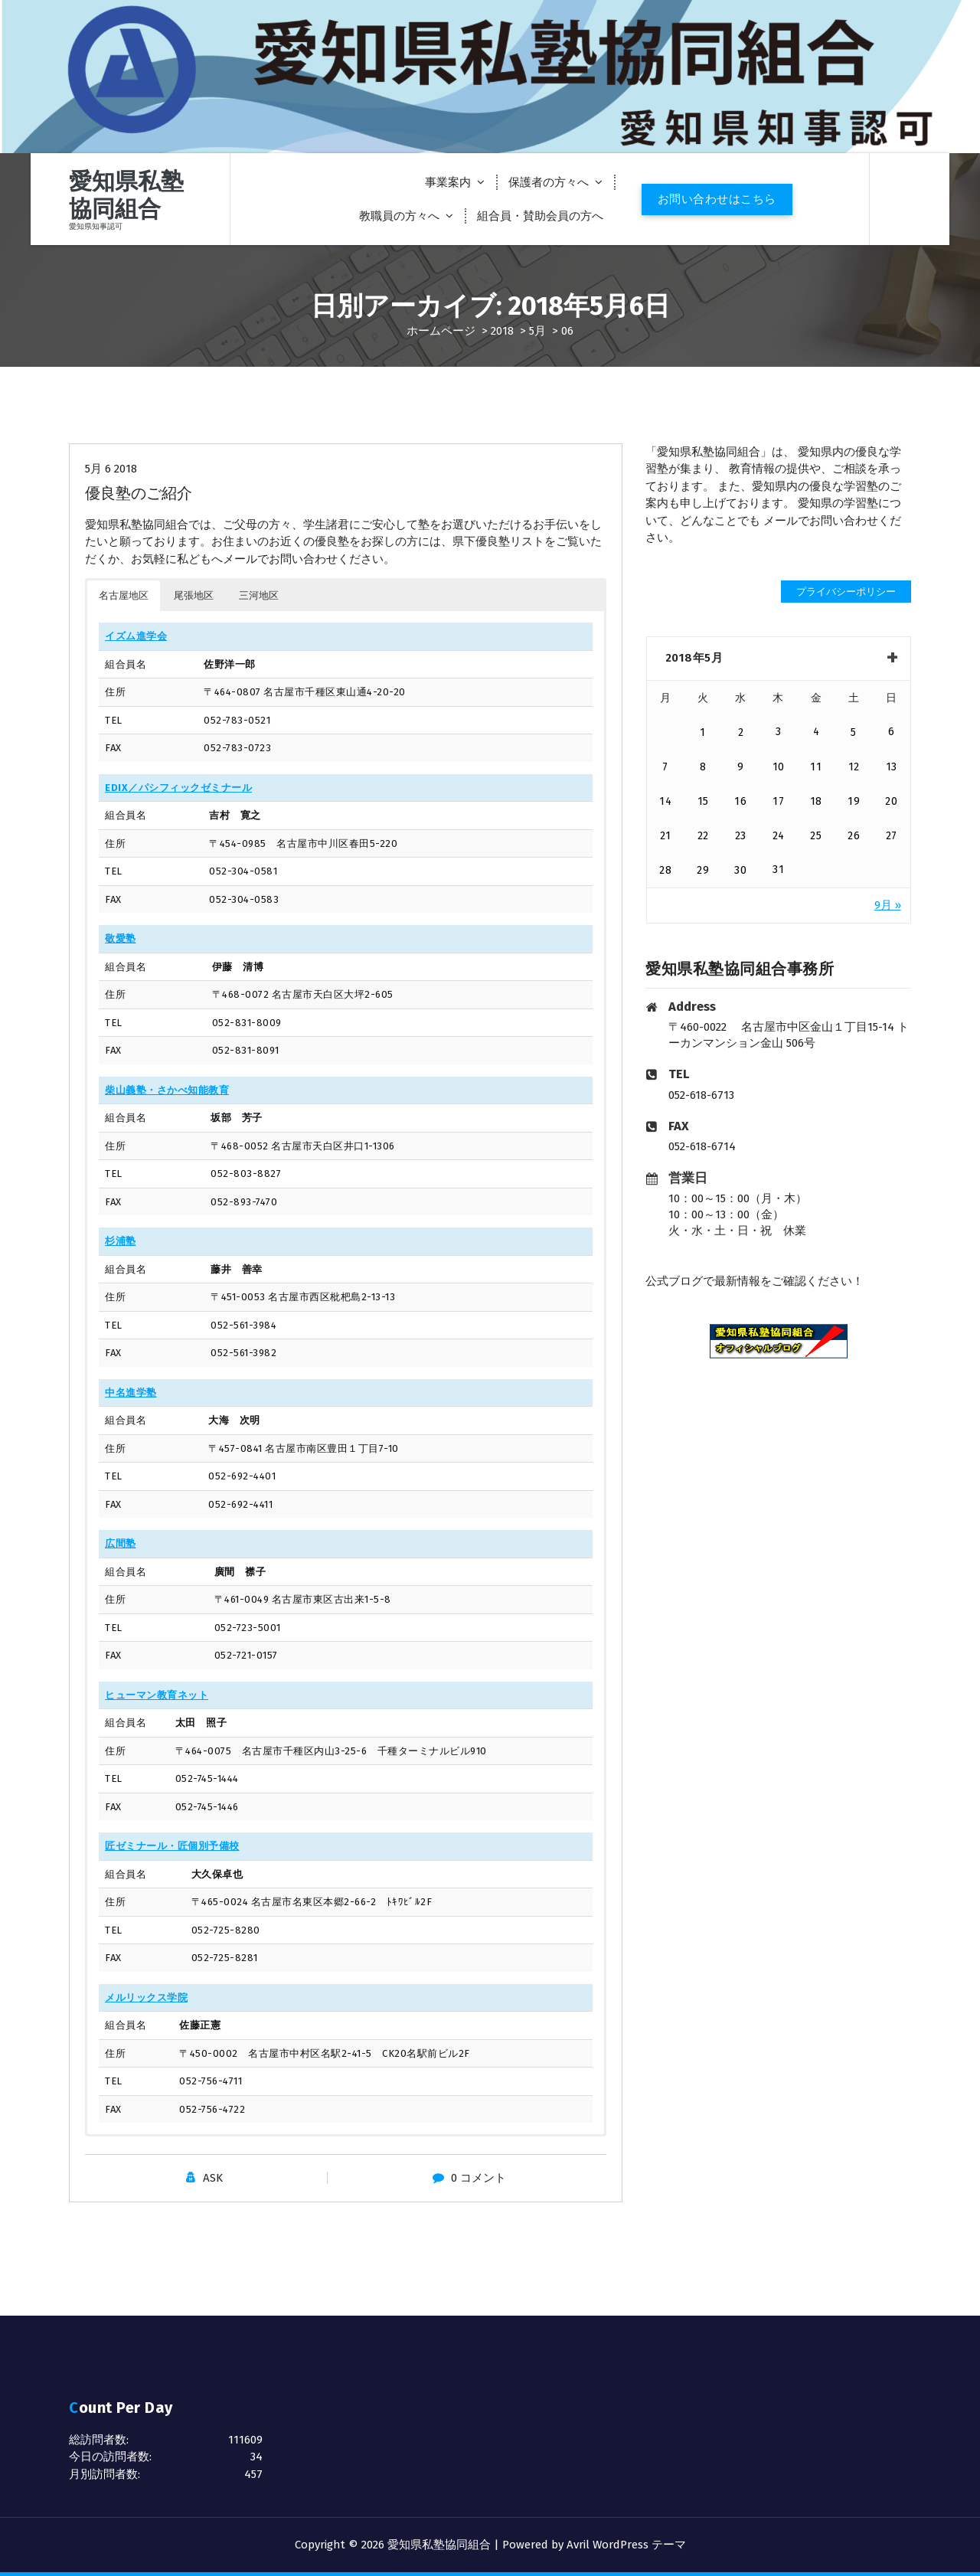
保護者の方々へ (548, 182)
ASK (213, 2178)
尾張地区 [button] (194, 595)
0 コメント (478, 2178)
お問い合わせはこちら (717, 199)
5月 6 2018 (111, 469)
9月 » (887, 905)
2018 (502, 331)
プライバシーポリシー (846, 591)
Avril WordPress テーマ (626, 2544)
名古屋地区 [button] (124, 595)
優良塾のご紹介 (138, 493)
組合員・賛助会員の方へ (540, 216)
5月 (537, 331)
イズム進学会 (136, 636)
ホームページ (441, 331)
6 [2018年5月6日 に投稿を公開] (891, 732)
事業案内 (448, 182)
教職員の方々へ (399, 216)
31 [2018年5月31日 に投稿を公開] (778, 870)
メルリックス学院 (146, 1997)
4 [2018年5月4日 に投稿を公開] (816, 732)
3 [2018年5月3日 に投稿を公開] (779, 732)
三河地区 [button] (259, 595)
